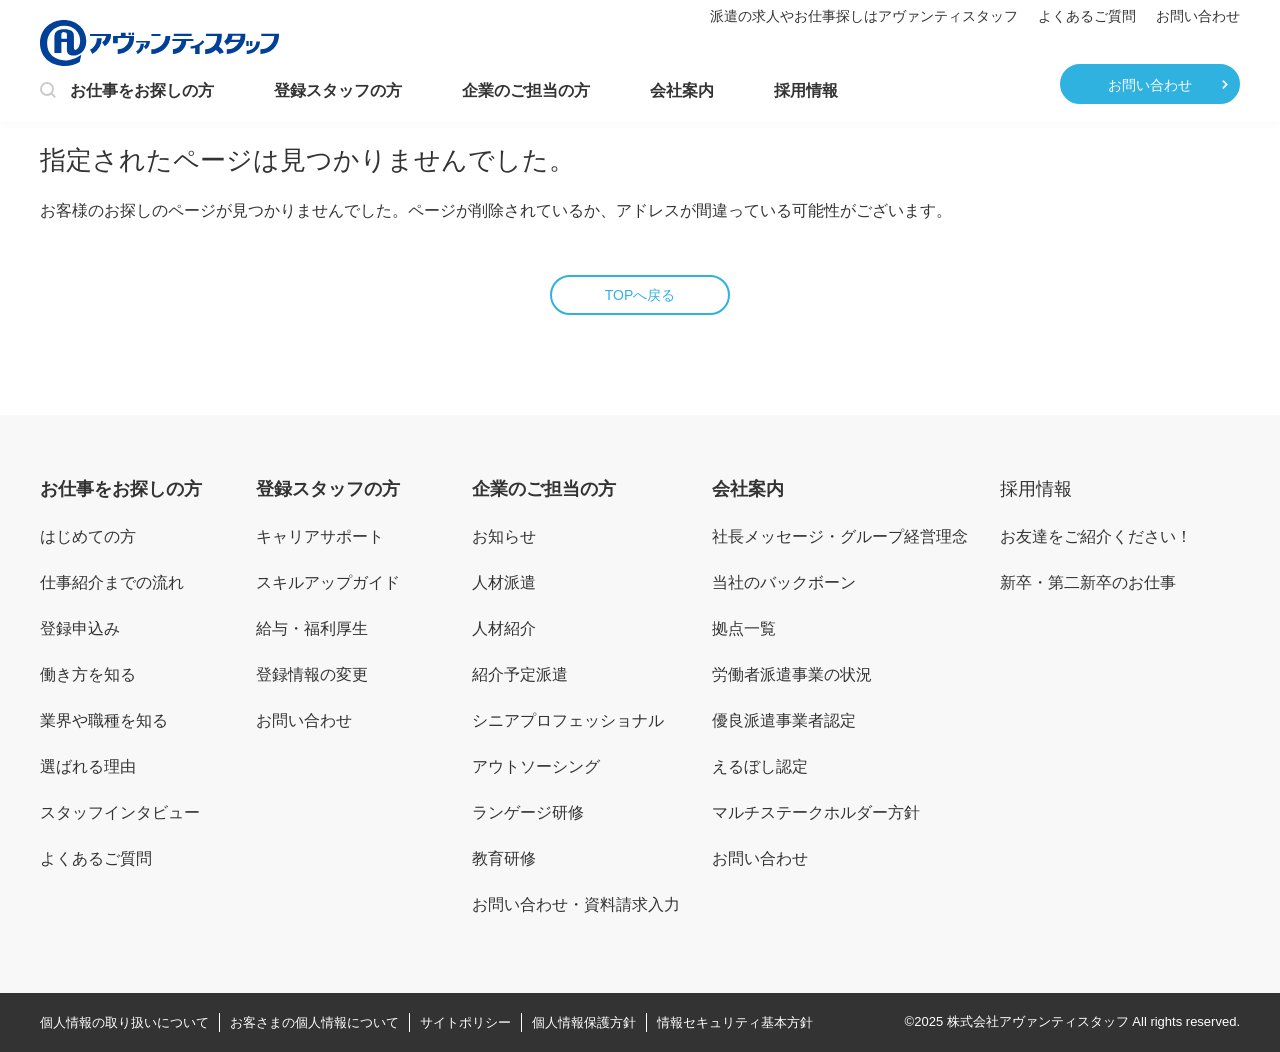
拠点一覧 (744, 628)
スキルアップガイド (328, 582)
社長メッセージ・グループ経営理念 (840, 536)
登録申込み (80, 628)
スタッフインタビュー (120, 812)
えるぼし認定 (760, 766)
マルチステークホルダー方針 (816, 812)
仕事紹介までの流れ (112, 582)
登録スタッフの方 (338, 90)
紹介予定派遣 (520, 674)
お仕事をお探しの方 (127, 92)
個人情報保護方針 (584, 1022)
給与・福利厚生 (312, 628)
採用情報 (806, 90)
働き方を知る (88, 674)
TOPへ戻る (640, 295)
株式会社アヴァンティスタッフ (1038, 1021)
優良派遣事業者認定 (784, 720)
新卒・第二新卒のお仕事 (1088, 582)
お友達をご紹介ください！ (1096, 536)
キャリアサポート (320, 536)
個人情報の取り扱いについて (124, 1022)
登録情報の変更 (312, 674)
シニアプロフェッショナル (568, 720)
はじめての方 (88, 536)
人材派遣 (504, 582)
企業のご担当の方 (526, 90)
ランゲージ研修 (528, 812)
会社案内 (682, 90)
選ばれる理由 (88, 766)
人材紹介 (504, 628)
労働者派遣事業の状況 (792, 674)
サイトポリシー (465, 1022)
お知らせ (504, 536)
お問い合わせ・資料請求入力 (576, 904)
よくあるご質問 (1087, 16)
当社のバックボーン (784, 582)
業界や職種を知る (104, 720)
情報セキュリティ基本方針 (735, 1022)
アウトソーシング (536, 766)
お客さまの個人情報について (314, 1022)
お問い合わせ (1198, 16)
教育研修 (504, 858)
